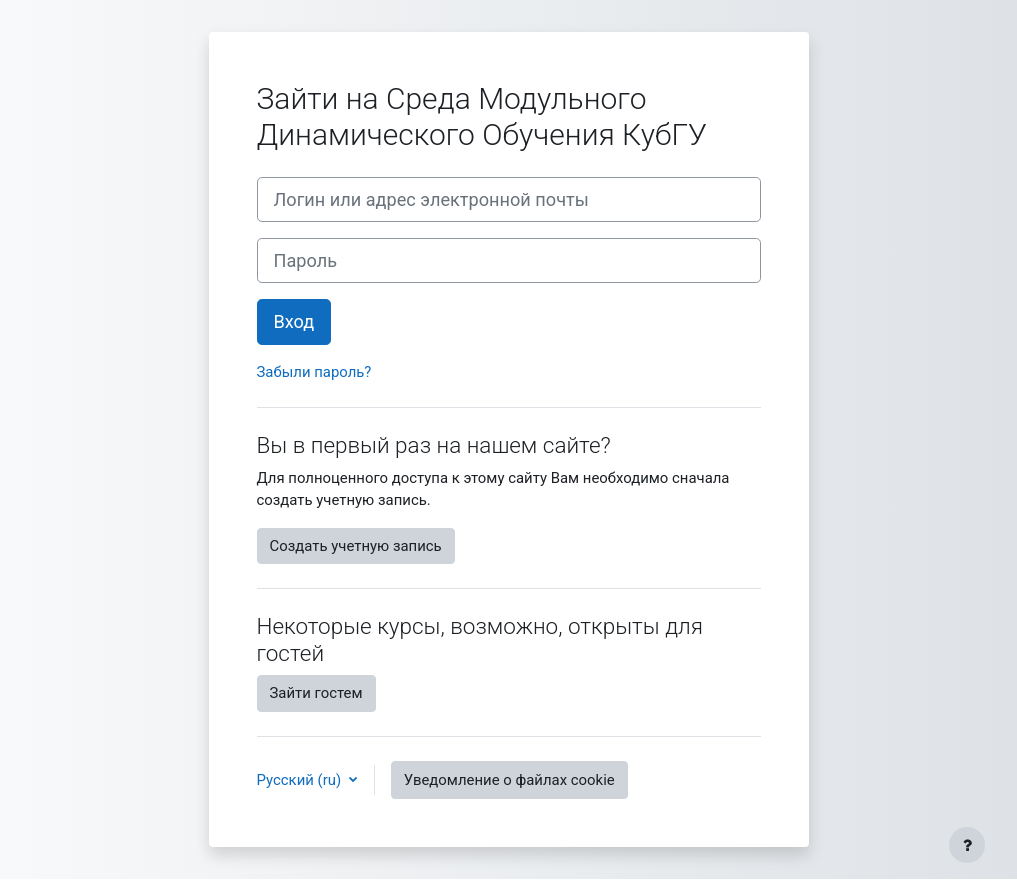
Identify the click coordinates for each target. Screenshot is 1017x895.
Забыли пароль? (314, 372)
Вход (294, 321)
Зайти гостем (316, 693)
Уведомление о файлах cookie (509, 780)
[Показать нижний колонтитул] (967, 845)
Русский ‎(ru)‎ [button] (301, 780)
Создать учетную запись (356, 546)
